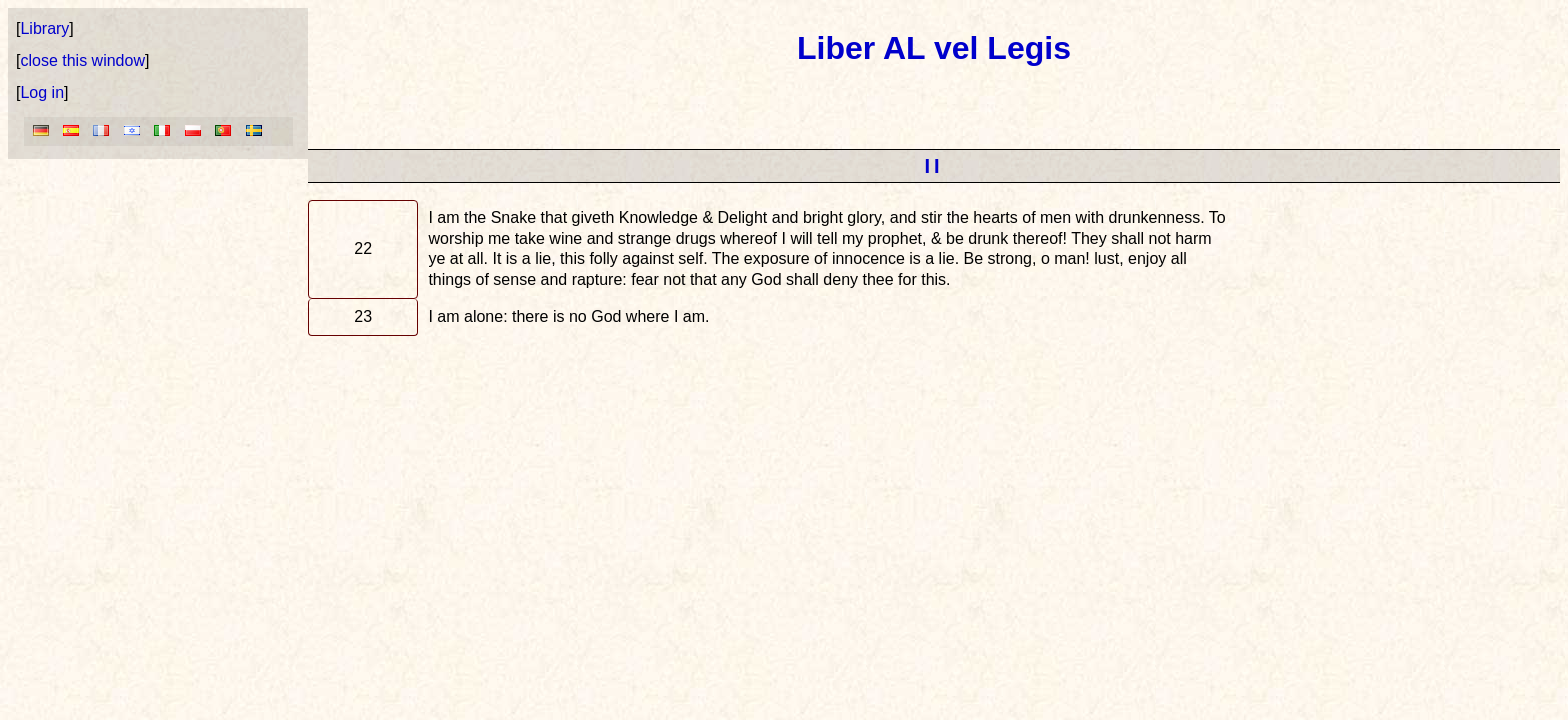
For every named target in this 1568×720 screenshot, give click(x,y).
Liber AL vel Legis (934, 48)
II (933, 166)
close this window (82, 60)
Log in (42, 92)
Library (44, 28)
